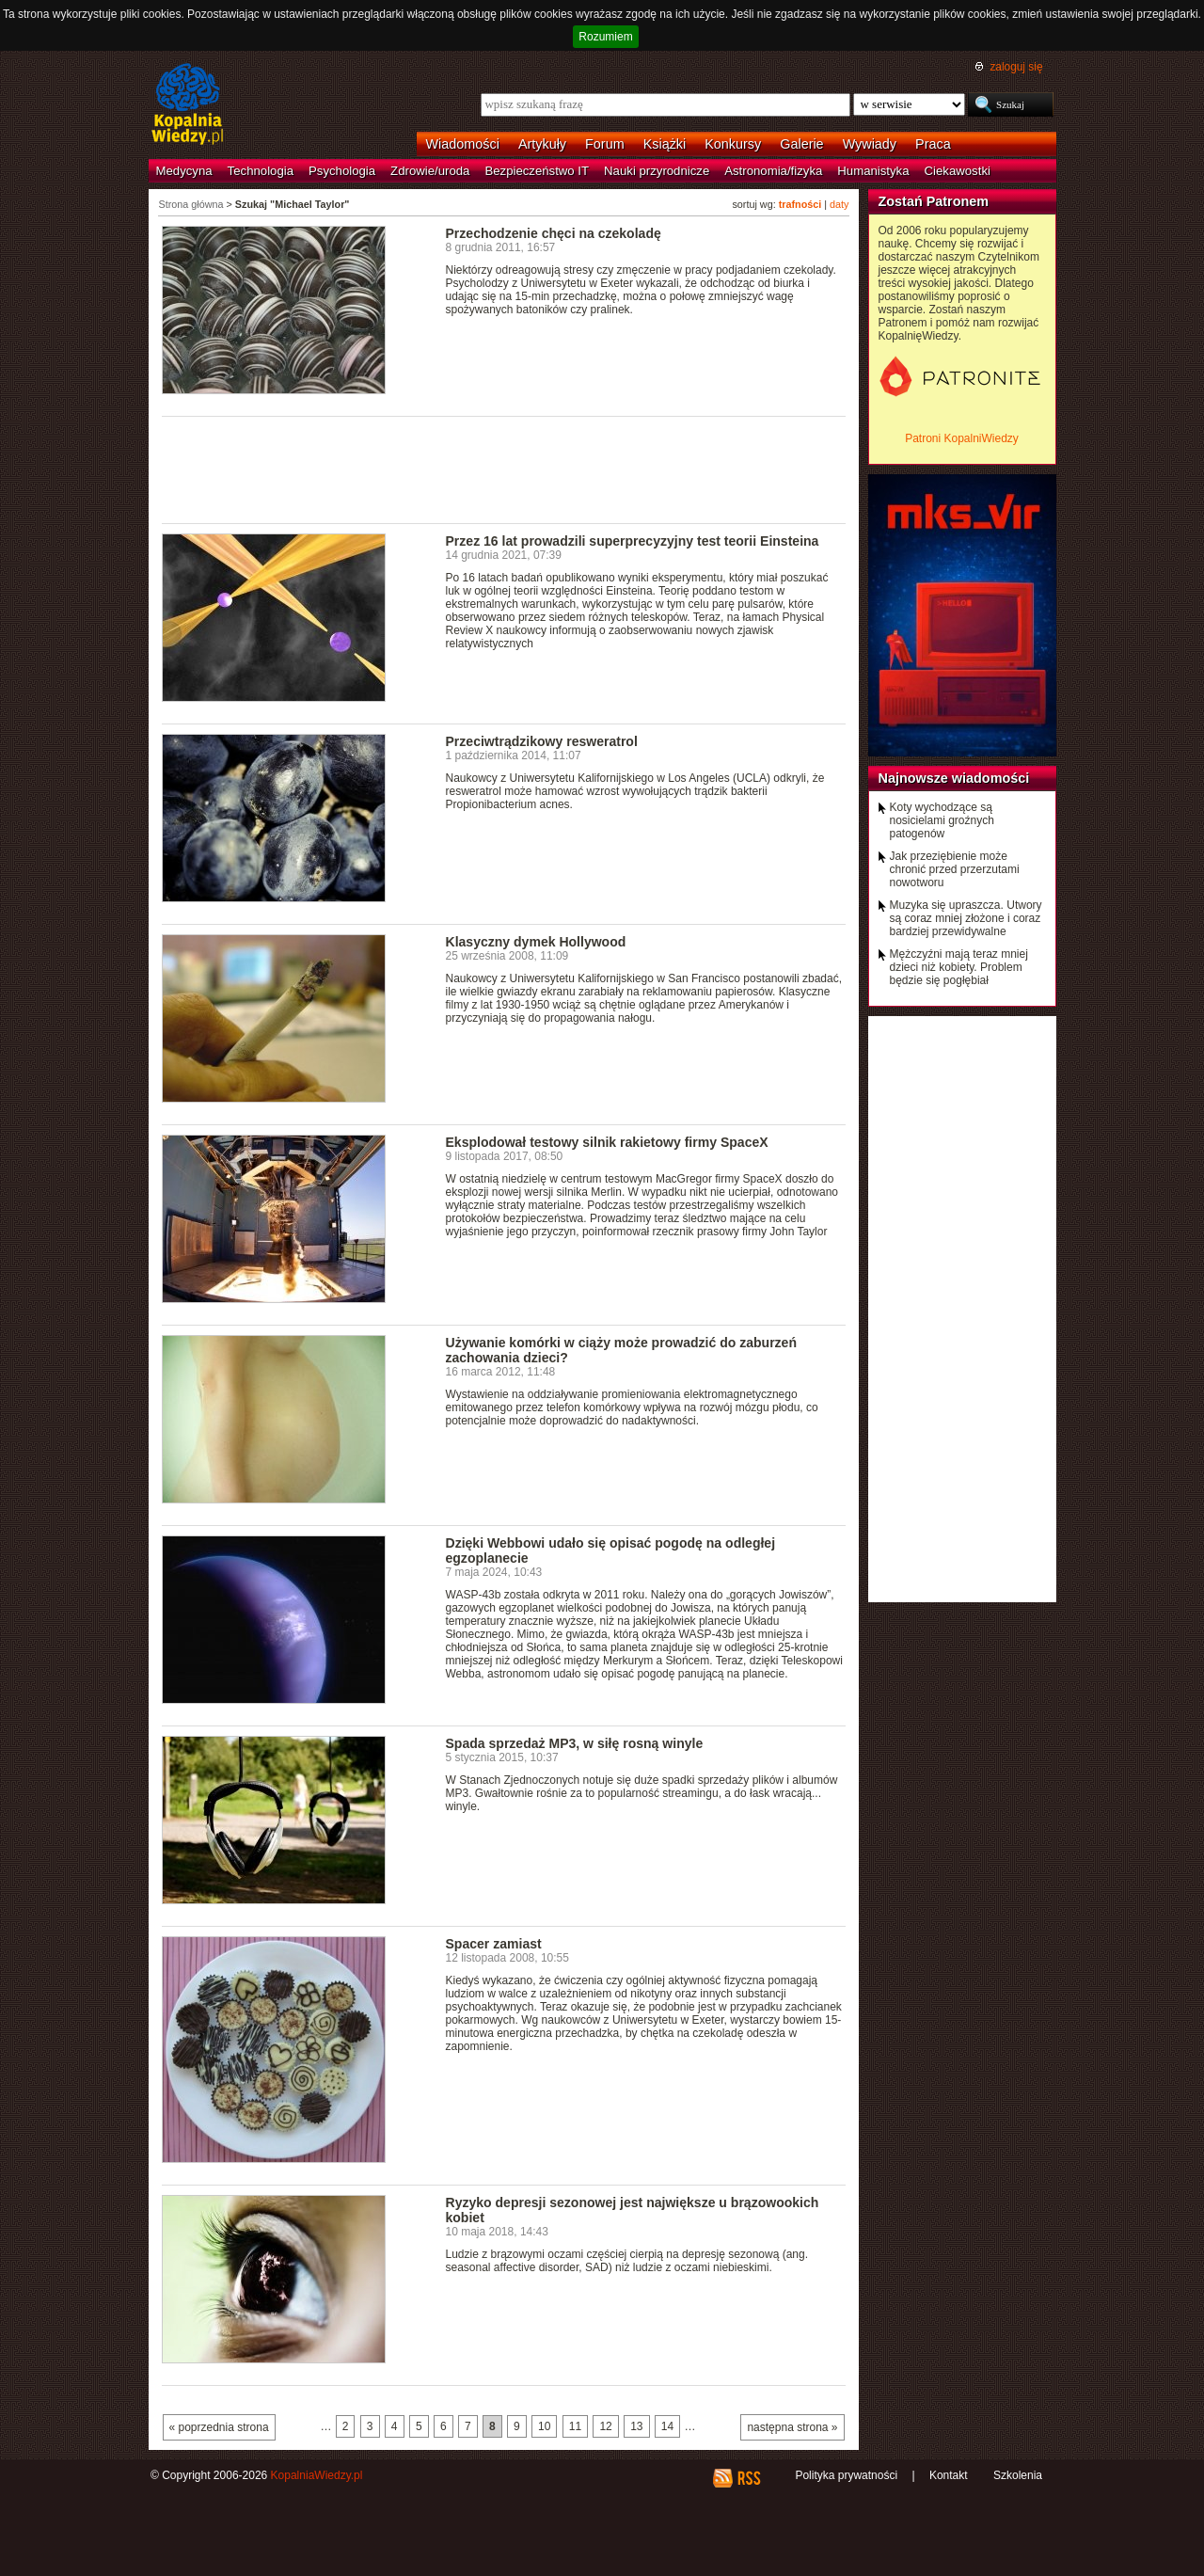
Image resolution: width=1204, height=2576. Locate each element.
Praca (933, 143)
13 (636, 2426)
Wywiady (869, 143)
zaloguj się (1016, 66)
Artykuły (542, 143)
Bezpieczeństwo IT (536, 171)
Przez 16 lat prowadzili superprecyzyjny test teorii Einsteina (632, 541)
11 (575, 2426)
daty (839, 204)
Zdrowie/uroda (429, 171)
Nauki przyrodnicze (656, 171)
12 (605, 2426)
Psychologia (342, 171)
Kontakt (948, 2475)
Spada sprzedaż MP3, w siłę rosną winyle (575, 1743)
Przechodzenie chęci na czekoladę (553, 233)
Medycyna (184, 171)
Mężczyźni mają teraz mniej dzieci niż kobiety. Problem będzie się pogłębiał (959, 967)
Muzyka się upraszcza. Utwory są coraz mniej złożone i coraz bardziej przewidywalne (966, 918)
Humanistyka (873, 171)
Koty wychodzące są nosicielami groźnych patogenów (942, 820)
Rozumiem (605, 36)
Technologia (260, 171)
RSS (748, 2478)
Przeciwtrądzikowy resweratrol (542, 741)
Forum (605, 143)
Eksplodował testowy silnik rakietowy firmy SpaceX (607, 1142)
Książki (665, 143)
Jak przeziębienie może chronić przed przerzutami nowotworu (955, 869)
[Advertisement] (504, 468)
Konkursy (733, 143)
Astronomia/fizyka (773, 171)
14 (667, 2426)
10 (544, 2426)
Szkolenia (1017, 2475)
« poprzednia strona (219, 2427)
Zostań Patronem (934, 201)
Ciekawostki (957, 171)
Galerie (801, 143)
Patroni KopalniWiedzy (962, 438)
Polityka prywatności (846, 2475)
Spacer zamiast (494, 1943)
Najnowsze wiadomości (954, 778)
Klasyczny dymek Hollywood (536, 941)
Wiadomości (462, 143)
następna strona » (792, 2427)
